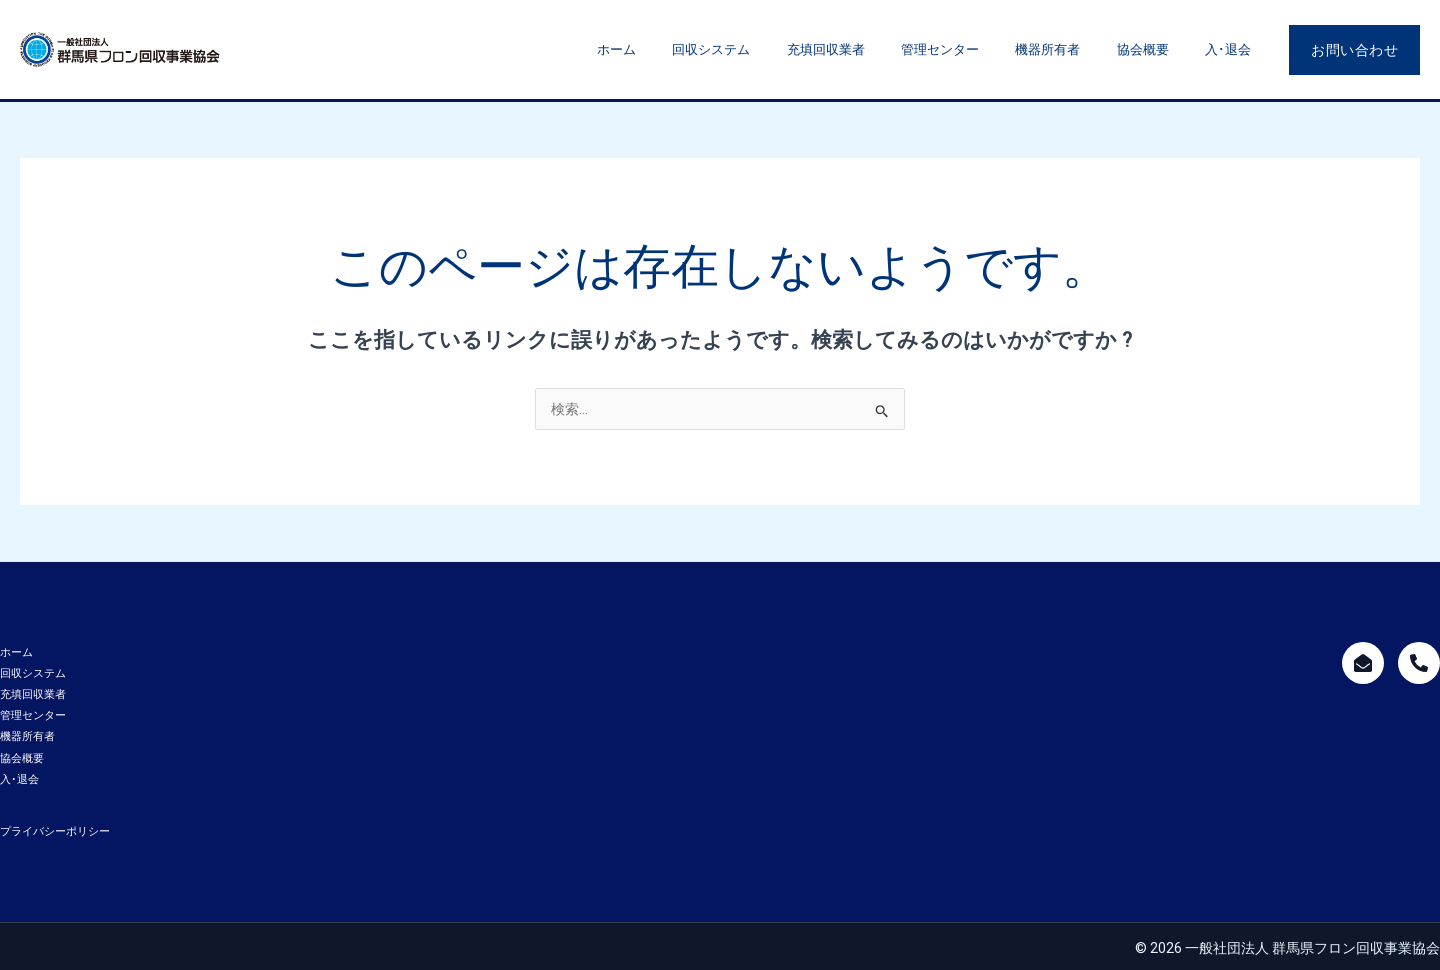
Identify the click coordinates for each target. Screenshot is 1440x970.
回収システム (772, 49)
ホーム (688, 49)
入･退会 (1233, 49)
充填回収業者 (876, 49)
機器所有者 (1075, 49)
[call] (1419, 663)
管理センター (979, 49)
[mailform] (1363, 663)
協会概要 (1159, 49)
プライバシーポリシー (55, 828)
